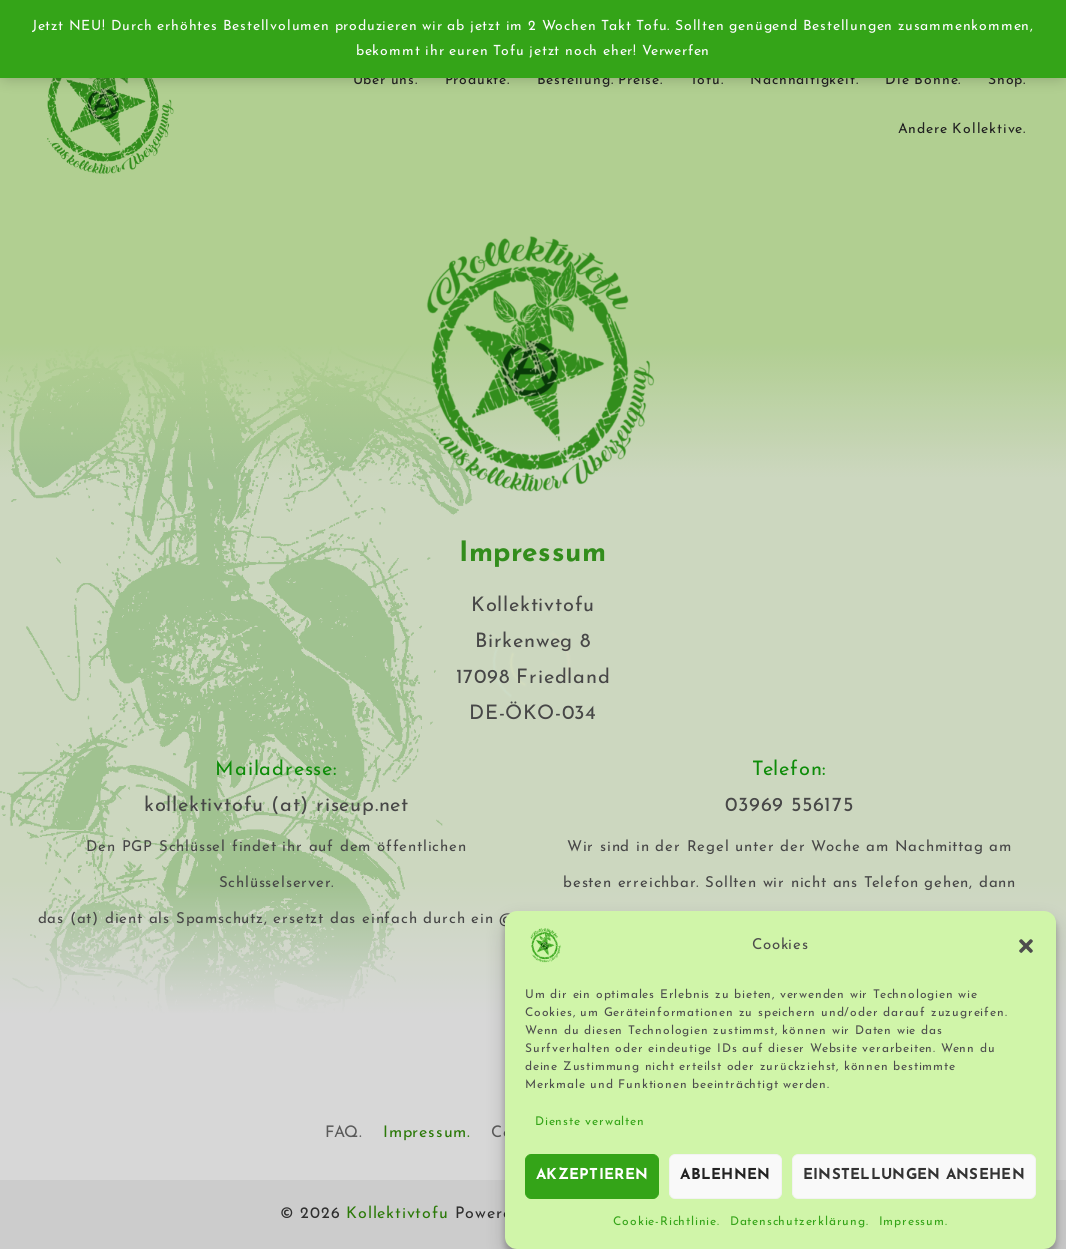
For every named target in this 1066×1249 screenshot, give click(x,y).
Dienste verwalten (590, 1128)
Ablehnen (725, 1182)
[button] (1026, 952)
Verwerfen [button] (676, 51)
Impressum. (913, 1228)
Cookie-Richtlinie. (666, 1228)
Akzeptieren (592, 1182)
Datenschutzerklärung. (799, 1228)
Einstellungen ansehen (914, 1182)
